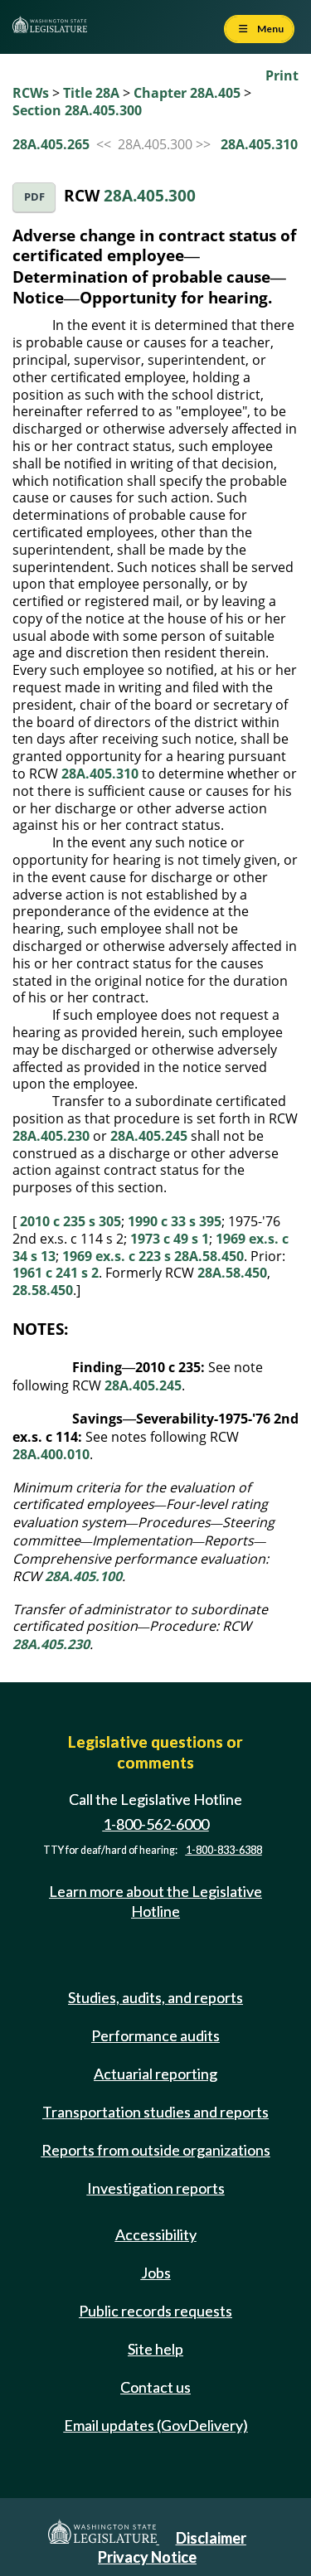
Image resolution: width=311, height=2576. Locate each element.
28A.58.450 (232, 1273)
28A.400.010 (51, 1454)
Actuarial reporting (155, 2073)
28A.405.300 (150, 195)
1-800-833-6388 (224, 1850)
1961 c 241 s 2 (55, 1273)
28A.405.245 (148, 1136)
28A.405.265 (51, 144)
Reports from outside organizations (155, 2150)
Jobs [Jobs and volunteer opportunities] (156, 2272)
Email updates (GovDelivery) (156, 2425)
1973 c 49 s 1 (169, 1239)
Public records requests (155, 2311)
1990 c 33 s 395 (174, 1221)
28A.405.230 (51, 1136)
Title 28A (91, 93)
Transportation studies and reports (155, 2112)
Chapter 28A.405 (187, 93)
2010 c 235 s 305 (70, 1221)
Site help (155, 2349)
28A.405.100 (83, 1576)
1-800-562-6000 (156, 1824)
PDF (34, 197)
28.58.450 (42, 1290)
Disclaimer (211, 2538)
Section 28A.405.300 (77, 110)
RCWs (30, 93)
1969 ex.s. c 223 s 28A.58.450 (153, 1256)
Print (282, 75)
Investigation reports (156, 2188)
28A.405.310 (259, 144)
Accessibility (156, 2234)
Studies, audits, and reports (155, 1997)
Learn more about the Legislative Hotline (155, 1900)
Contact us (155, 2387)
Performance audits (155, 2035)
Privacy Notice (147, 2557)
